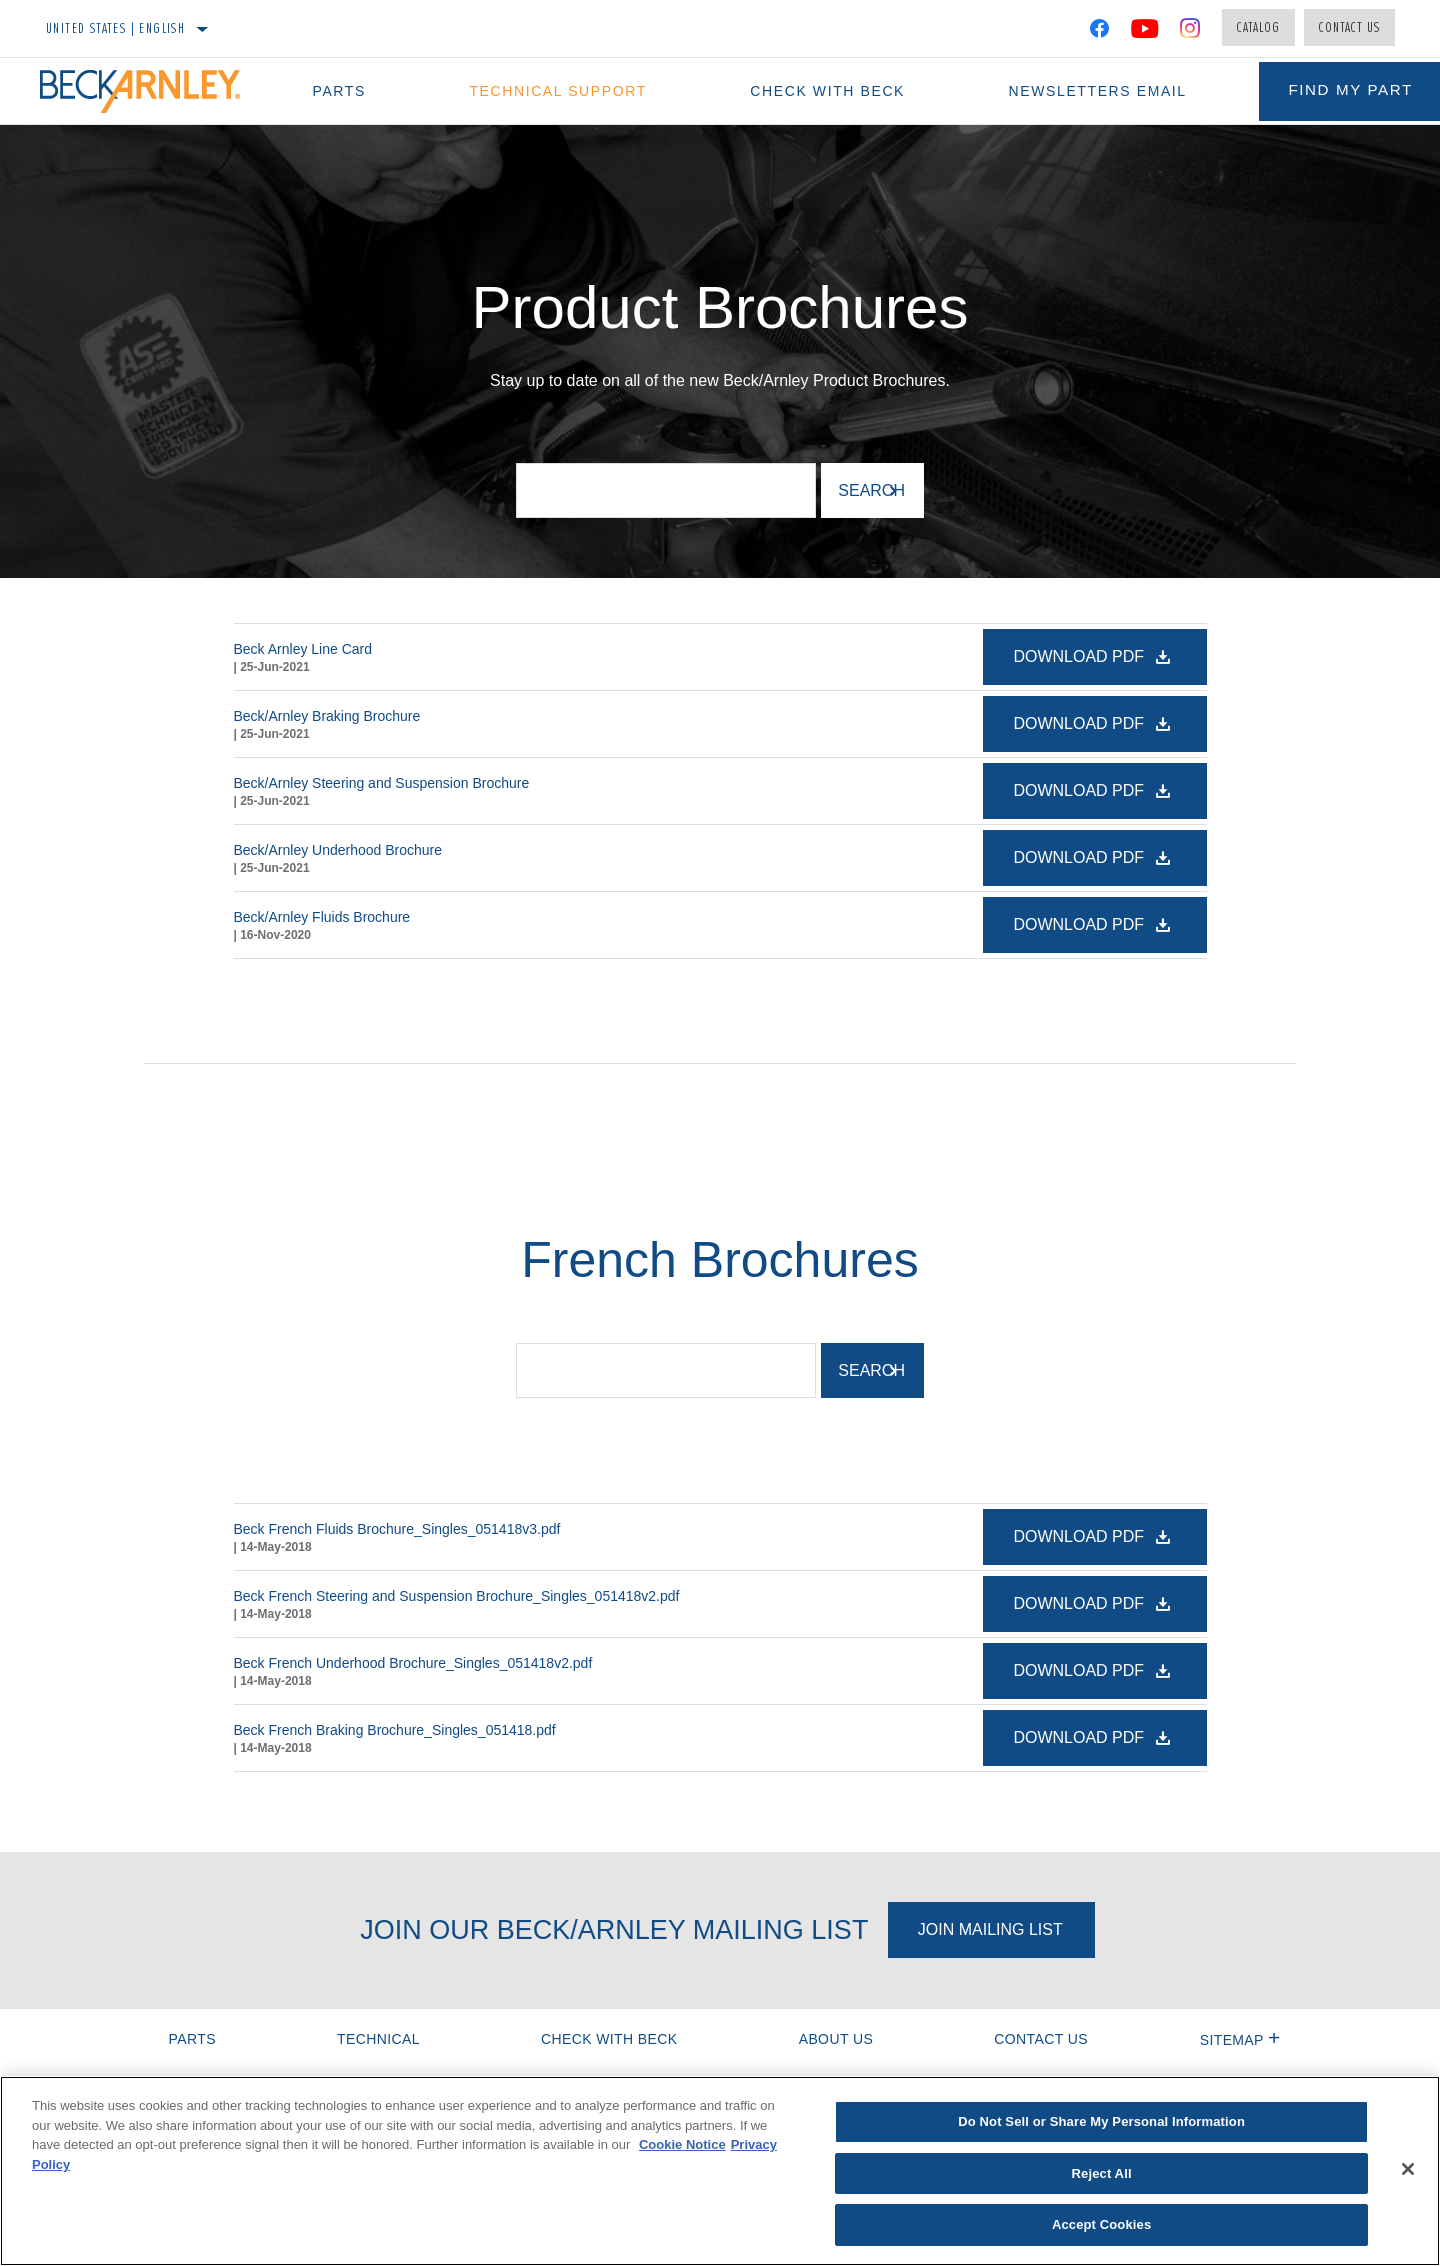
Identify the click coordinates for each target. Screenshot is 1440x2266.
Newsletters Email (1074, 91)
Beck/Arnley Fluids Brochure (322, 917)
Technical (378, 2039)
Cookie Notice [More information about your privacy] (682, 2144)
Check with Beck (810, 91)
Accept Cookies (1101, 2224)
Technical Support (547, 91)
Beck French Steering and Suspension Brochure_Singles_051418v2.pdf (457, 1596)
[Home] (149, 91)
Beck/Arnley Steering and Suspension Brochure (382, 783)
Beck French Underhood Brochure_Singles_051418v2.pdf (413, 1663)
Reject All (1102, 2173)
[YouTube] (1145, 32)
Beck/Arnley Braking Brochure (327, 716)
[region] (720, 2171)
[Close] (1408, 2169)
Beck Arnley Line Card (303, 649)
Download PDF (1080, 656)
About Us (836, 2039)
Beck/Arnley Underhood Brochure (338, 850)
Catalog (1258, 27)
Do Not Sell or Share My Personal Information (1101, 2121)
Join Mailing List (990, 1929)
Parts (334, 91)
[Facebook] (1099, 32)
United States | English (115, 28)
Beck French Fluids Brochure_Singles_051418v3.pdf (397, 1529)
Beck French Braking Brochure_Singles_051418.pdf (395, 1730)
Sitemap (1240, 2040)
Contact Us (1349, 27)
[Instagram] (1190, 32)
